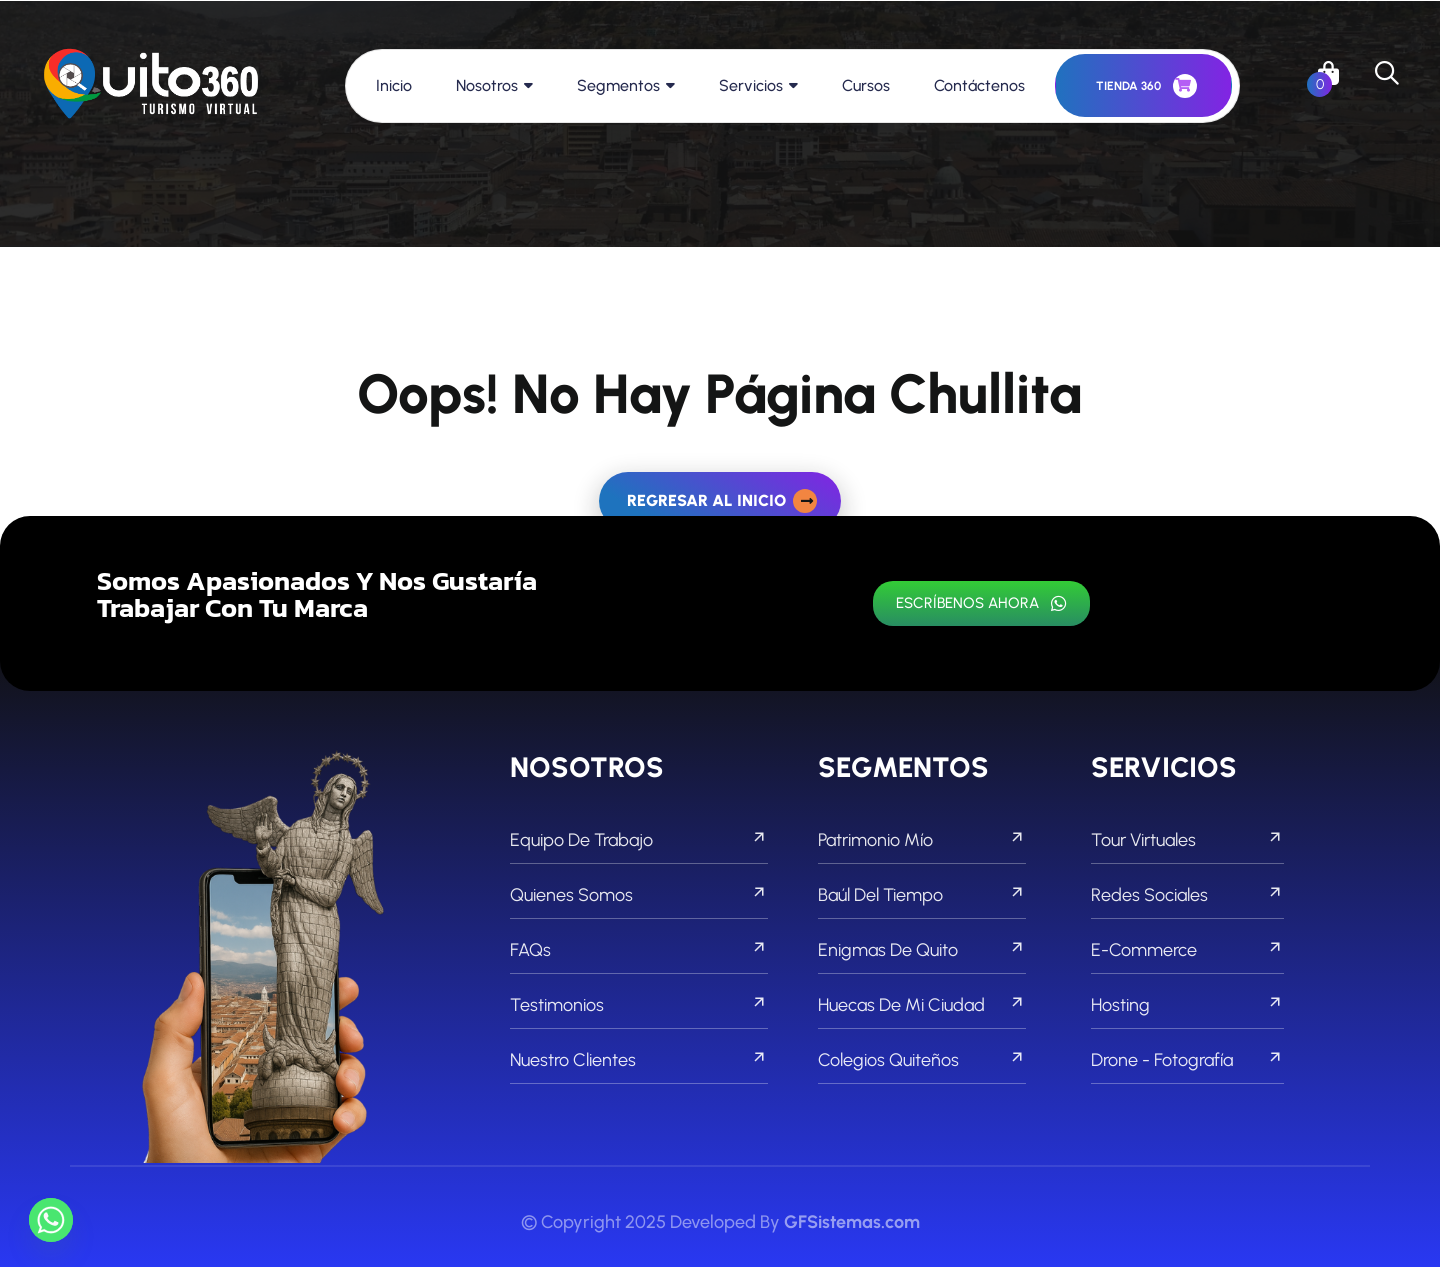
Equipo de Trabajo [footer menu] (639, 840)
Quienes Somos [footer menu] (639, 895)
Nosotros (487, 85)
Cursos (866, 85)
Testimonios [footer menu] (639, 1005)
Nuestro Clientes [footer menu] (639, 1060)
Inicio (394, 85)
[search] (1387, 73)
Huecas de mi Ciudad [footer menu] (922, 1005)
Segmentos (618, 85)
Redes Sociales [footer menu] (1187, 895)
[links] (151, 85)
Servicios (751, 85)
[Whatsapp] (51, 1220)
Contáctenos (979, 85)
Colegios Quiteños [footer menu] (922, 1060)
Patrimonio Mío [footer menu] (922, 840)
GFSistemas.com (852, 1222)
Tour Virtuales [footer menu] (1187, 840)
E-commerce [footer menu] (1187, 950)
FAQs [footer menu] (639, 950)
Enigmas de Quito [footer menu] (922, 950)
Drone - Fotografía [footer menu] (1187, 1060)
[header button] (1143, 85)
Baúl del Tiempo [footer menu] (922, 895)
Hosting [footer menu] (1187, 1005)
